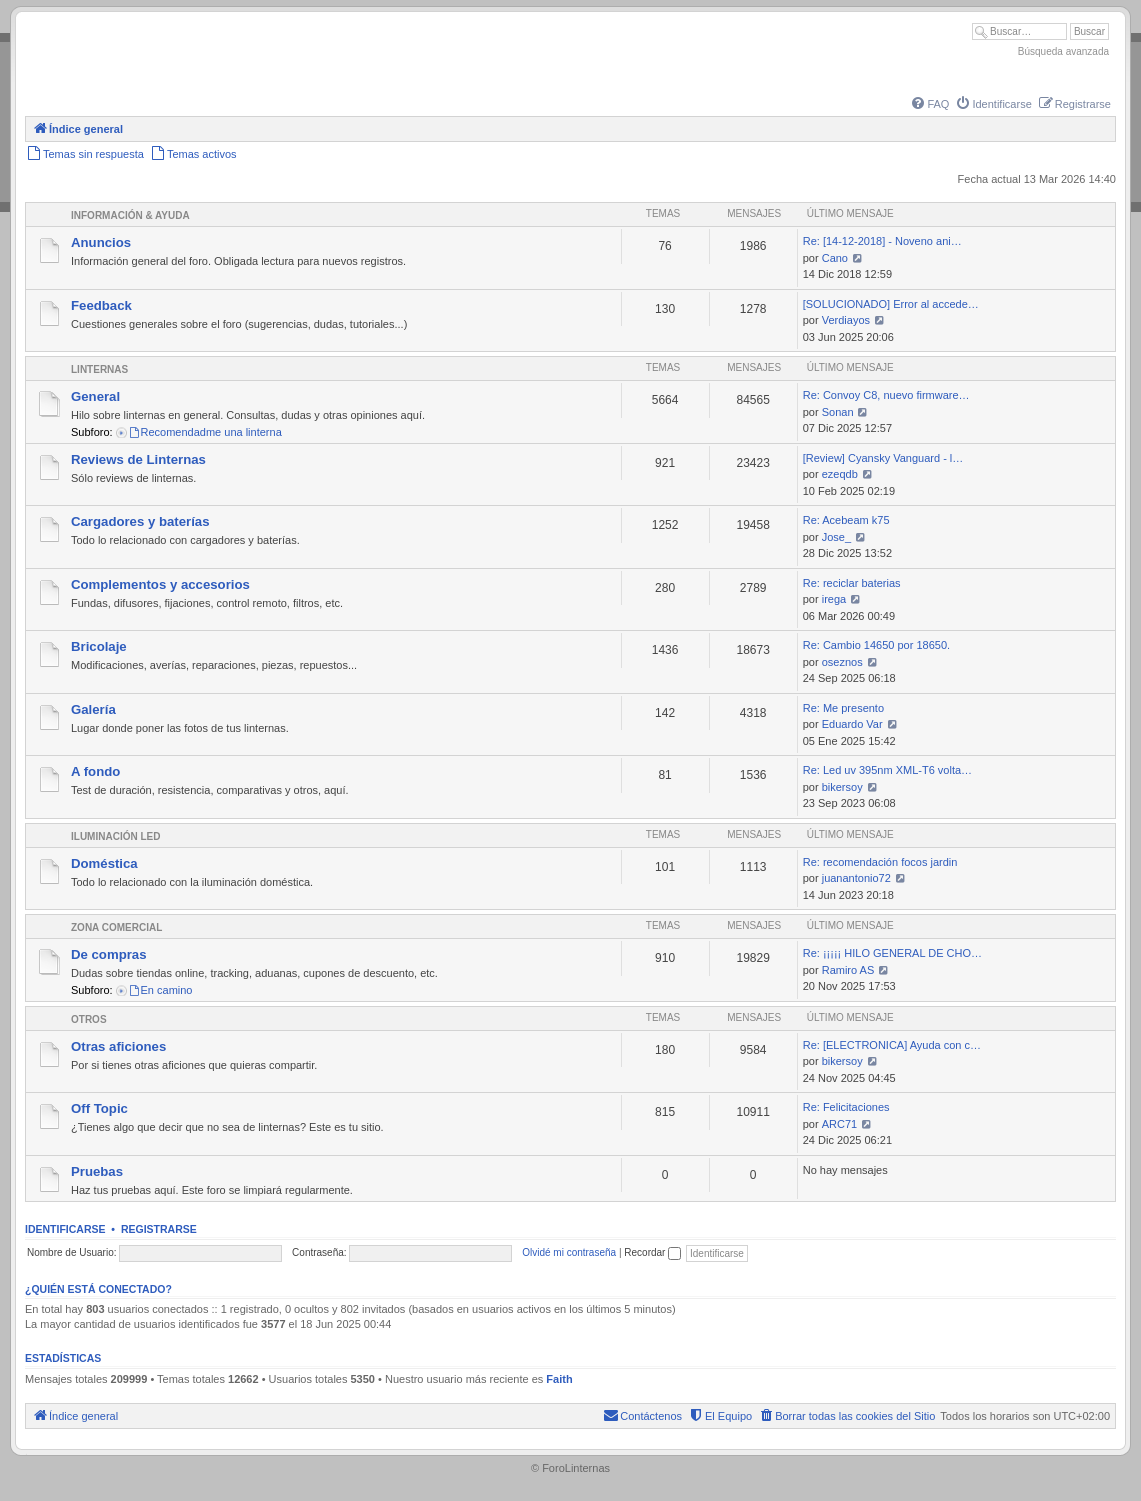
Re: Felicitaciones (846, 1107)
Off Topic (99, 1108)
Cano (835, 258)
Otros (89, 1019)
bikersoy (842, 787)
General (95, 396)
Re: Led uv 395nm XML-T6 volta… (887, 770)
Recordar (652, 1252)
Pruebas (97, 1171)
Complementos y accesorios (160, 584)
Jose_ (836, 537)
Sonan (838, 412)
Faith (559, 1379)
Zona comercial (116, 927)
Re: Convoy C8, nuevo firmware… (886, 395)
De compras (109, 954)
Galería (93, 709)
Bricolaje (99, 646)
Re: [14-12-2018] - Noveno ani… (882, 241)
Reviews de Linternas (138, 459)
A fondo (95, 771)
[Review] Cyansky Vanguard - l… (883, 458)
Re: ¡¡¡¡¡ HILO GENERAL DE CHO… (892, 953)
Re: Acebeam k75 (846, 520)
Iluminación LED (115, 836)
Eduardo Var (852, 724)
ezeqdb (840, 474)
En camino (160, 990)
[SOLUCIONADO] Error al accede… (891, 304)
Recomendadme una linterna (205, 432)
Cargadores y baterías (140, 521)
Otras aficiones (118, 1046)
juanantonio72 (856, 878)
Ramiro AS (848, 970)
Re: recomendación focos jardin (880, 862)
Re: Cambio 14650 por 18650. (876, 645)
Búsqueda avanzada (1063, 51)
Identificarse (65, 1229)
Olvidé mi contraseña (569, 1252)
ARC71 (839, 1124)
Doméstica (104, 863)
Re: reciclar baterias (852, 583)
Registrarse (159, 1229)
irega (834, 599)
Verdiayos (846, 320)
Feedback (101, 305)
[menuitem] (929, 104)
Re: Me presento (843, 708)
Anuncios (101, 242)
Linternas (99, 369)
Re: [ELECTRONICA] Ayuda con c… (892, 1045)
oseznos (842, 662)
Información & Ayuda (130, 215)
